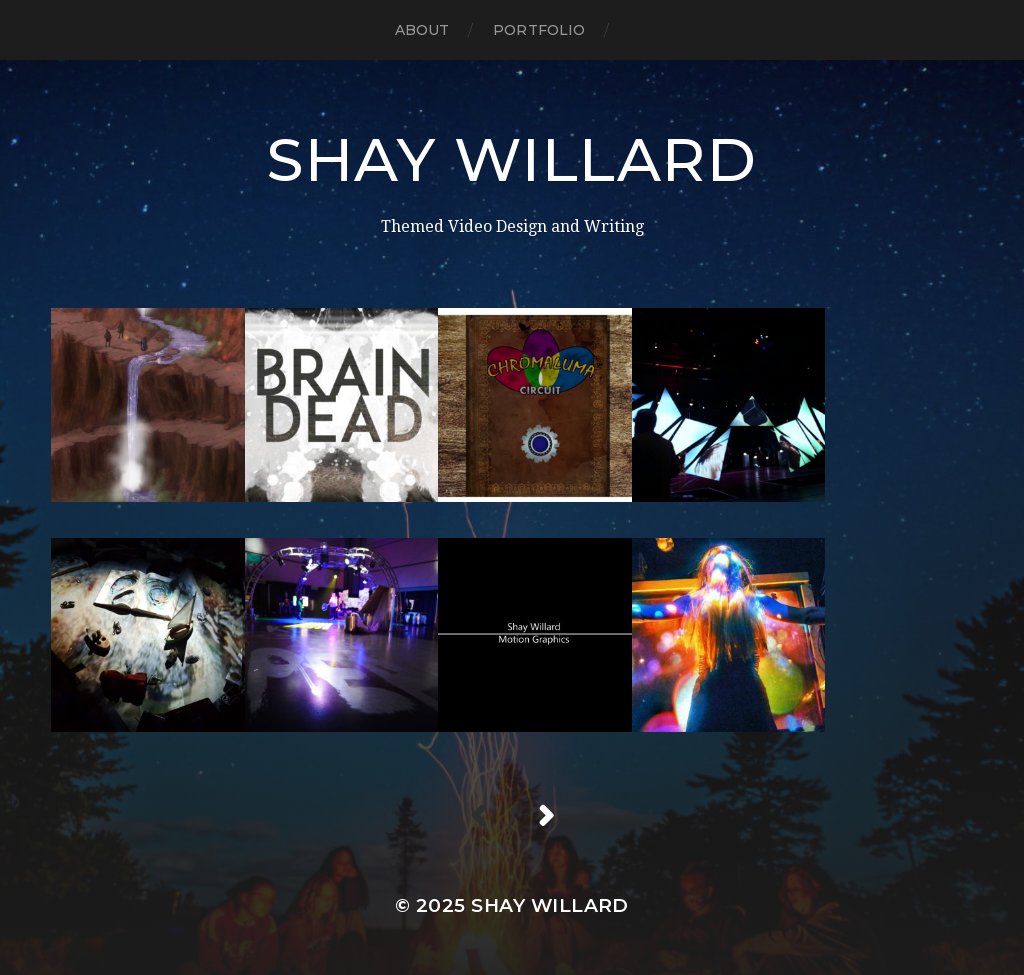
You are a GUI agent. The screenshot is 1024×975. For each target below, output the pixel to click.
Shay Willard (512, 159)
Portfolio (539, 30)
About (422, 30)
